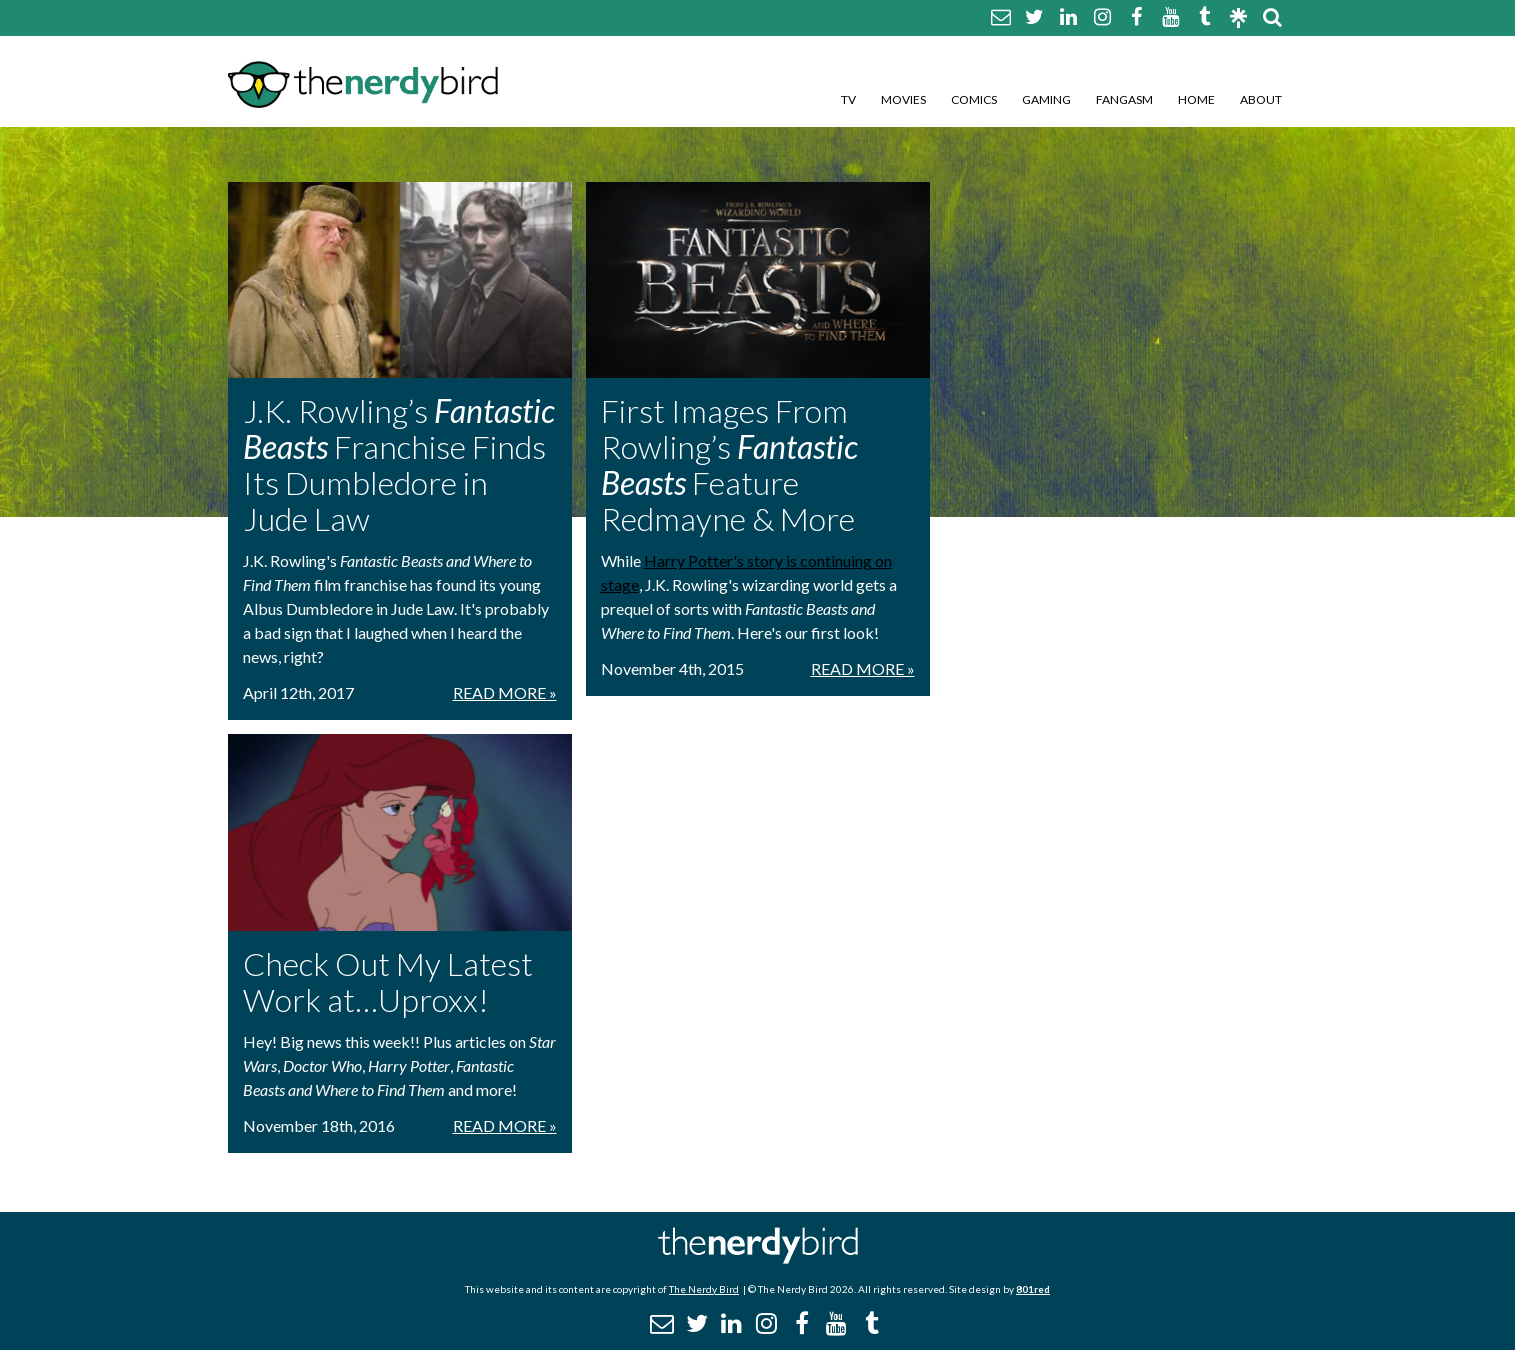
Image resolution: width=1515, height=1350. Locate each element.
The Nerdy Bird (704, 1289)
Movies (903, 99)
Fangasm (1124, 99)
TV (848, 99)
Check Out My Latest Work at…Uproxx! (388, 981)
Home (1196, 99)
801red (1033, 1289)
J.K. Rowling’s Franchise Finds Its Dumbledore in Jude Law (399, 464)
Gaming (1046, 99)
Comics (974, 99)
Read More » (505, 692)
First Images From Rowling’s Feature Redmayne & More (729, 464)
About (1261, 99)
